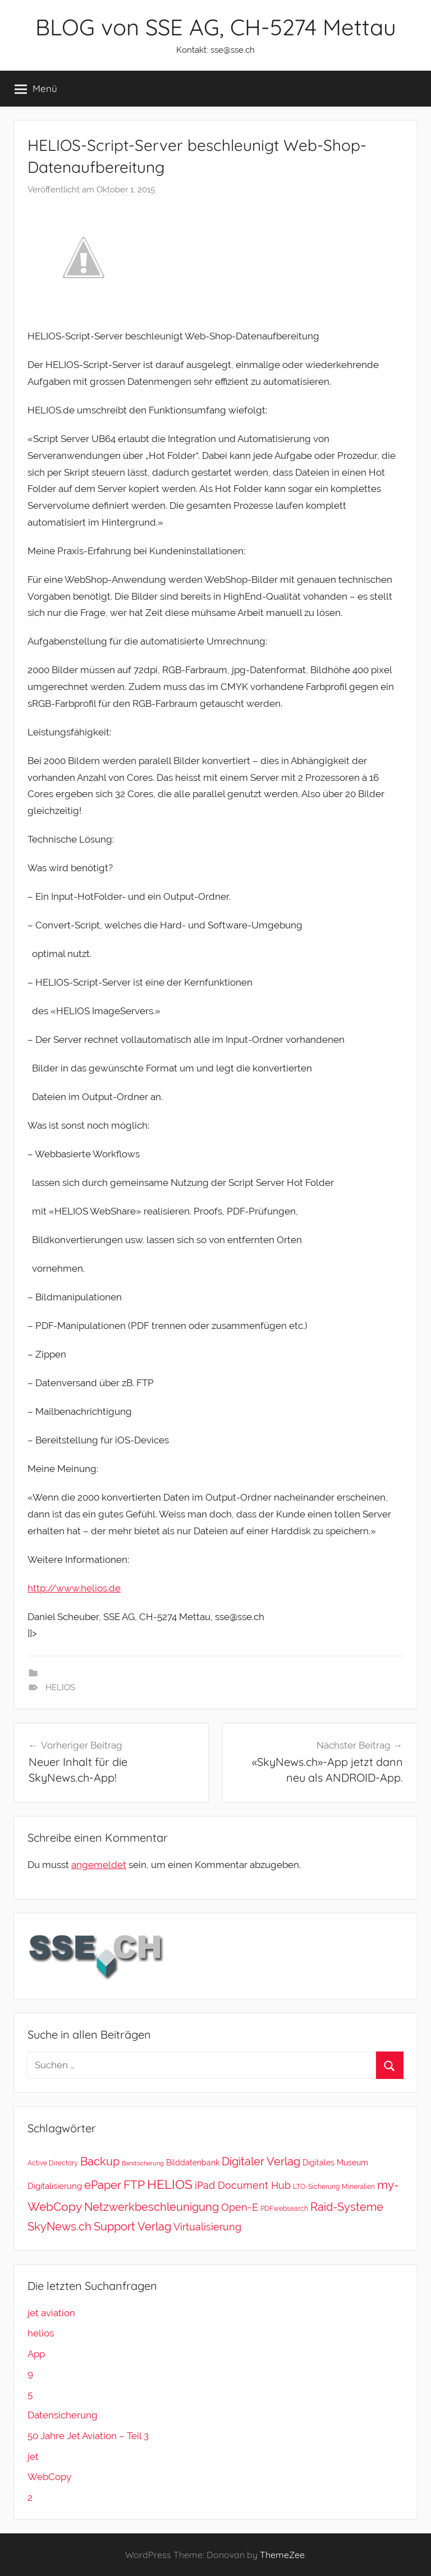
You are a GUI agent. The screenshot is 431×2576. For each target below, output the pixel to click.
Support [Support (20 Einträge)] (114, 2226)
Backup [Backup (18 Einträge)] (100, 2161)
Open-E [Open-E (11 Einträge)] (239, 2207)
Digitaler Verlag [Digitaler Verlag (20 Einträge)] (261, 2161)
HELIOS (60, 1687)
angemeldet (98, 1864)
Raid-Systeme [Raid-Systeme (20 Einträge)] (346, 2207)
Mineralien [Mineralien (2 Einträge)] (358, 2186)
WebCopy (49, 2476)
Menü (36, 88)
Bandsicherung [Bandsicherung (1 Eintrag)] (143, 2163)
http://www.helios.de (74, 1588)
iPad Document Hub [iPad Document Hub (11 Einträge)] (243, 2185)
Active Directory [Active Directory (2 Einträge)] (52, 2163)
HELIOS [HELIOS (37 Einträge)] (169, 2184)
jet (33, 2456)
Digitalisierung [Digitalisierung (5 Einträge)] (54, 2186)
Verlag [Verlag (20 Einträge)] (154, 2226)
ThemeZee (282, 2554)
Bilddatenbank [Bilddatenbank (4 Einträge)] (192, 2162)
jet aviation (51, 2313)
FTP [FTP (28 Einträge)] (134, 2185)
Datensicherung (62, 2415)
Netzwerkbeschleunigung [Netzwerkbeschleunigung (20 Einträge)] (151, 2207)
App (36, 2353)
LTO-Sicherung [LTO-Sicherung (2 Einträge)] (316, 2186)
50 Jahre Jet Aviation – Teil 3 (88, 2435)
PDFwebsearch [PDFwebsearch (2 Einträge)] (284, 2208)
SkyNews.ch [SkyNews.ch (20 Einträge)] (59, 2226)
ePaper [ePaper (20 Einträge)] (102, 2185)
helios (40, 2333)
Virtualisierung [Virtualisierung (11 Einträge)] (207, 2227)
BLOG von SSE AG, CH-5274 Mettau (215, 27)
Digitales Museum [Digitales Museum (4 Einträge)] (335, 2162)
